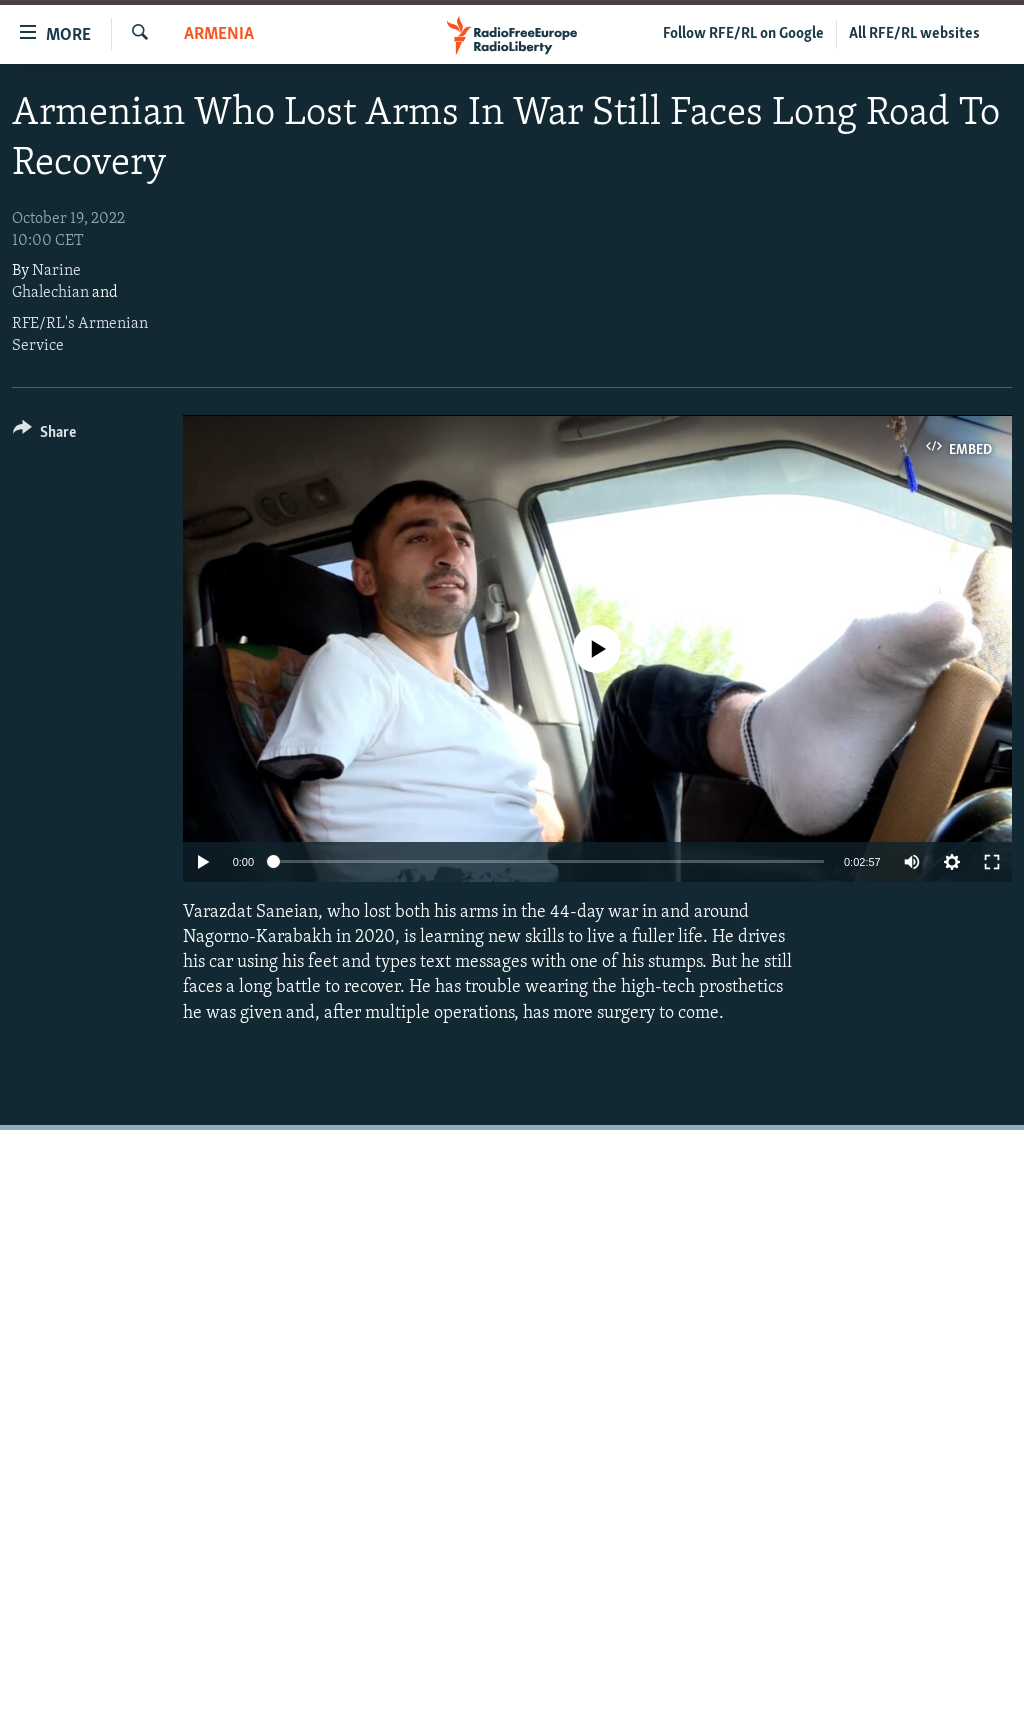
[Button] (44, 435)
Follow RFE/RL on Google (743, 34)
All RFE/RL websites (914, 34)
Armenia (219, 34)
